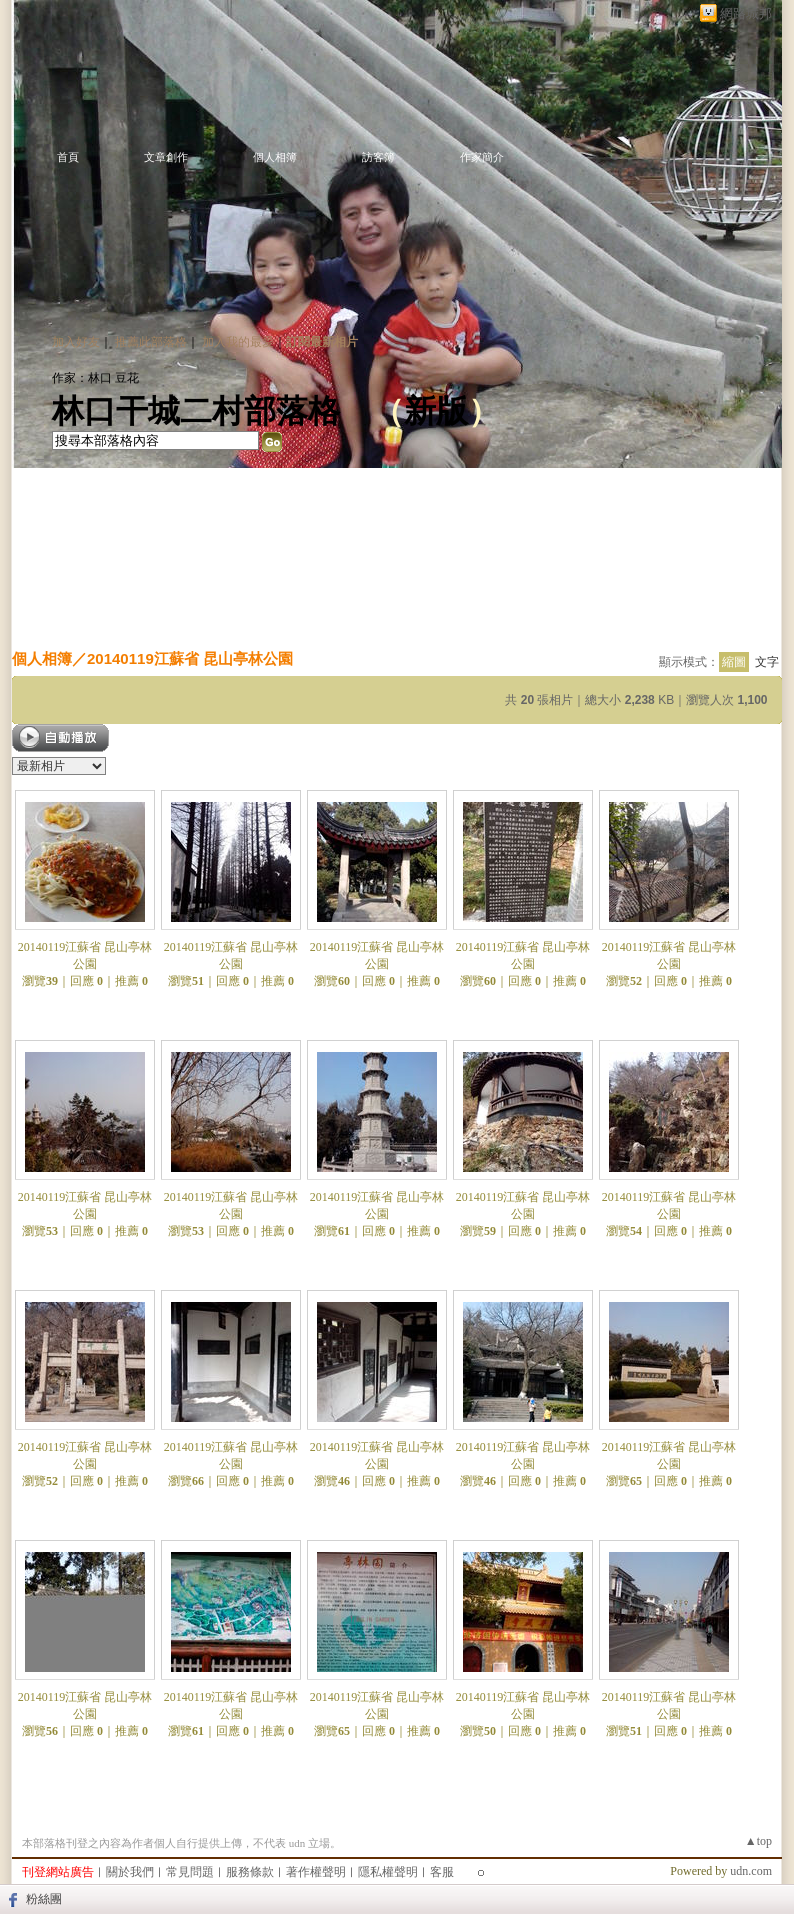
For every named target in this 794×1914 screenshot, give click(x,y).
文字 (767, 662)
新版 (436, 411)
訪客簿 (378, 157)
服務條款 (250, 1872)
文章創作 (166, 157)
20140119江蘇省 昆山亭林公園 (190, 658)
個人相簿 (275, 157)
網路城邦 (746, 13)
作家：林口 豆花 (95, 378)
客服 (442, 1872)
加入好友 (76, 342)
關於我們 (130, 1872)
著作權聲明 (316, 1872)
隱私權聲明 (388, 1872)
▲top (758, 1841)
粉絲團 (44, 1899)
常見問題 (190, 1872)
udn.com (751, 1871)
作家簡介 (482, 157)
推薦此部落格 (151, 342)
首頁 (68, 157)
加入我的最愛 (238, 342)
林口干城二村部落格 (196, 411)
